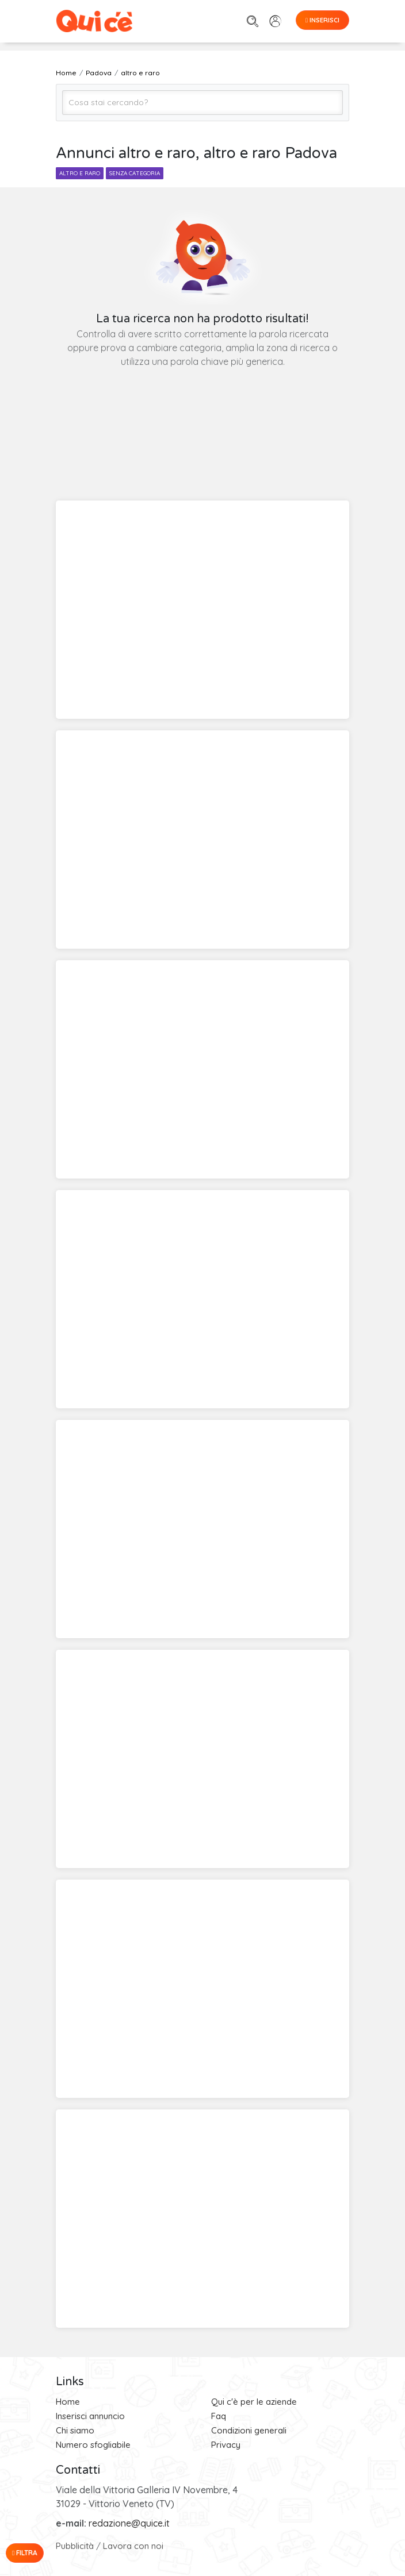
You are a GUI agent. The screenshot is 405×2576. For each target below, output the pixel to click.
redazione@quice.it (129, 2523)
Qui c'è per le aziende (254, 2401)
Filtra (24, 2552)
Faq (218, 2416)
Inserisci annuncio (90, 2416)
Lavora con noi (133, 2545)
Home (68, 2401)
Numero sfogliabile (93, 2444)
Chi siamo (75, 2430)
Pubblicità (75, 2545)
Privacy (225, 2444)
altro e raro (79, 173)
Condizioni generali (248, 2430)
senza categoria (134, 173)
